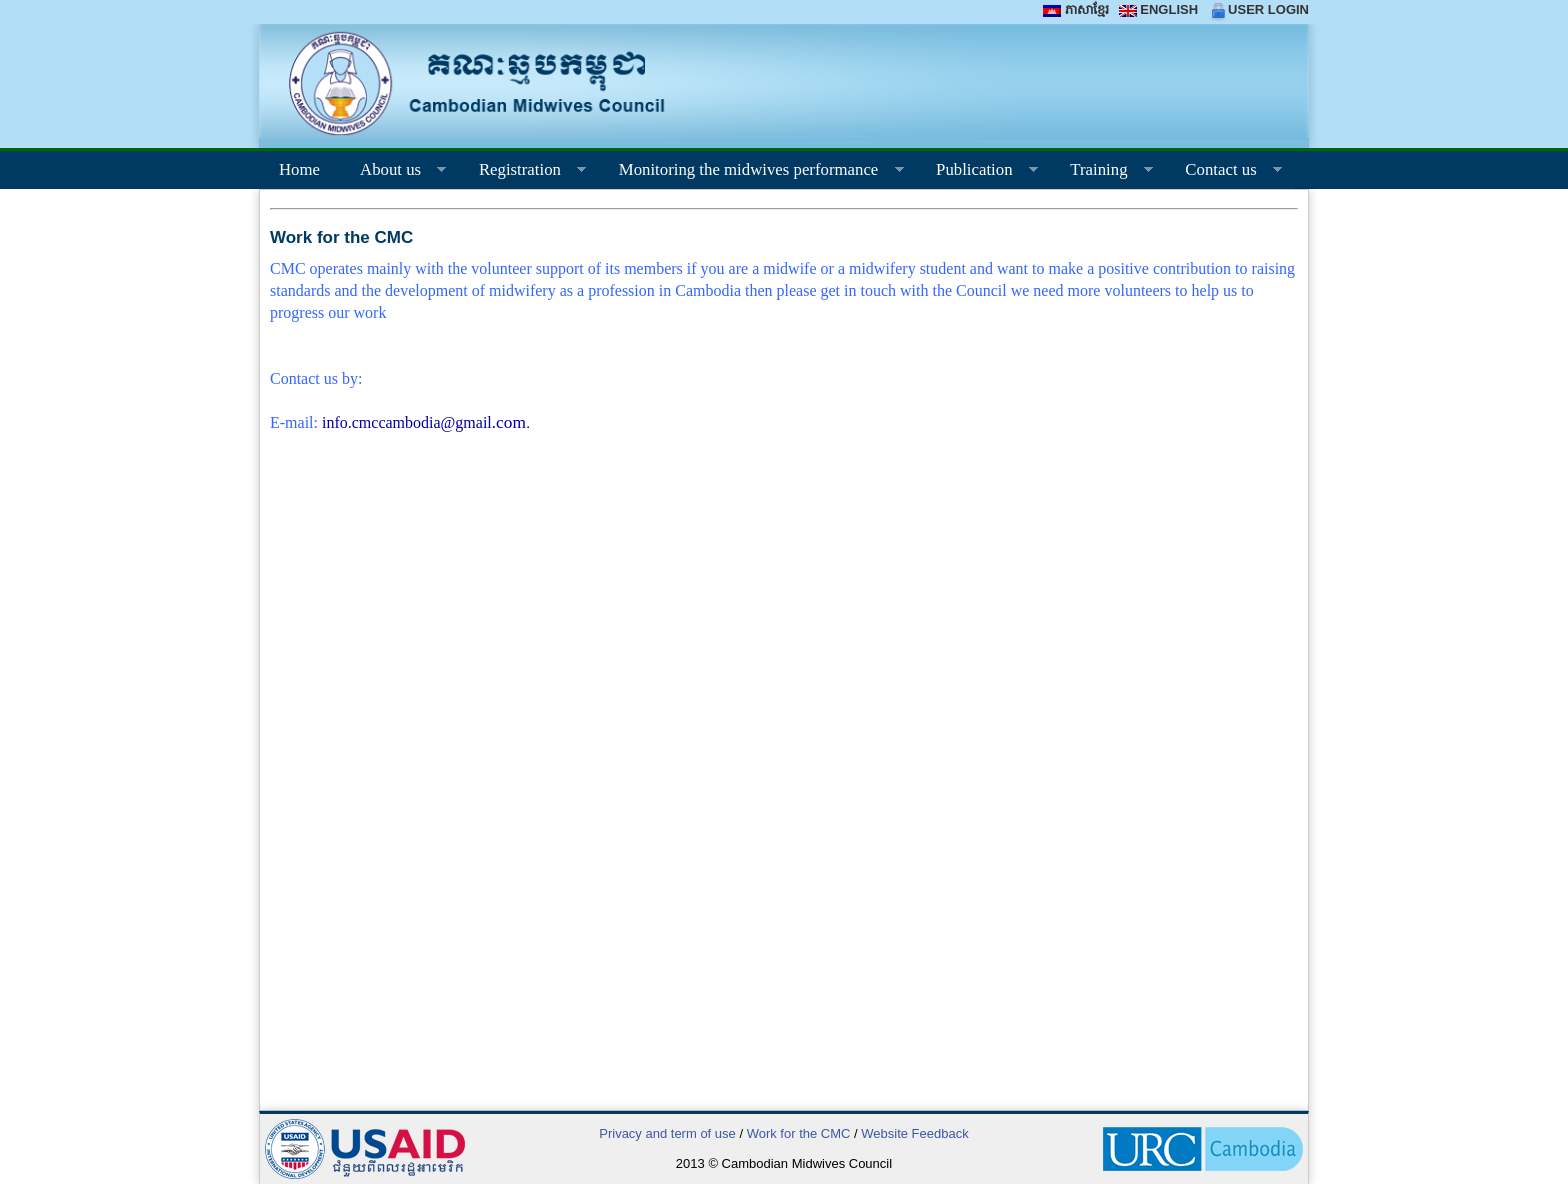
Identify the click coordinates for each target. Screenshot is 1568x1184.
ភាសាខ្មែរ (1075, 9)
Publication (977, 172)
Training (1101, 172)
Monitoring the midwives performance (751, 172)
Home (299, 169)
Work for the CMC (799, 1133)
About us (393, 172)
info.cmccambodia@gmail (424, 422)
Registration (522, 172)
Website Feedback (914, 1133)
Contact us (1223, 172)
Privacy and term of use (667, 1133)
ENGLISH (1158, 9)
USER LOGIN (1258, 9)
